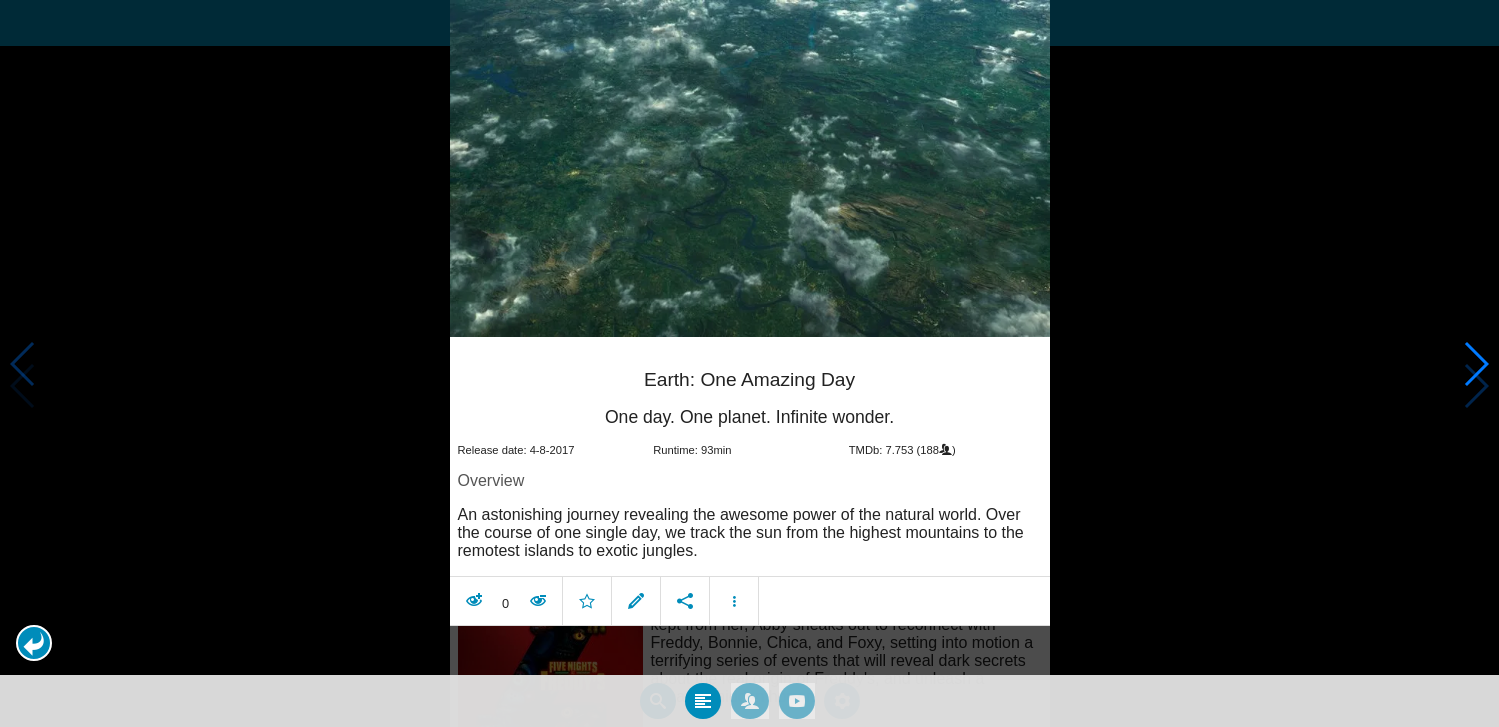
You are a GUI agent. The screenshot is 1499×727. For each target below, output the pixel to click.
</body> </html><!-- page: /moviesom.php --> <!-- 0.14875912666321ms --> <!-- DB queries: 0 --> (749, 363)
